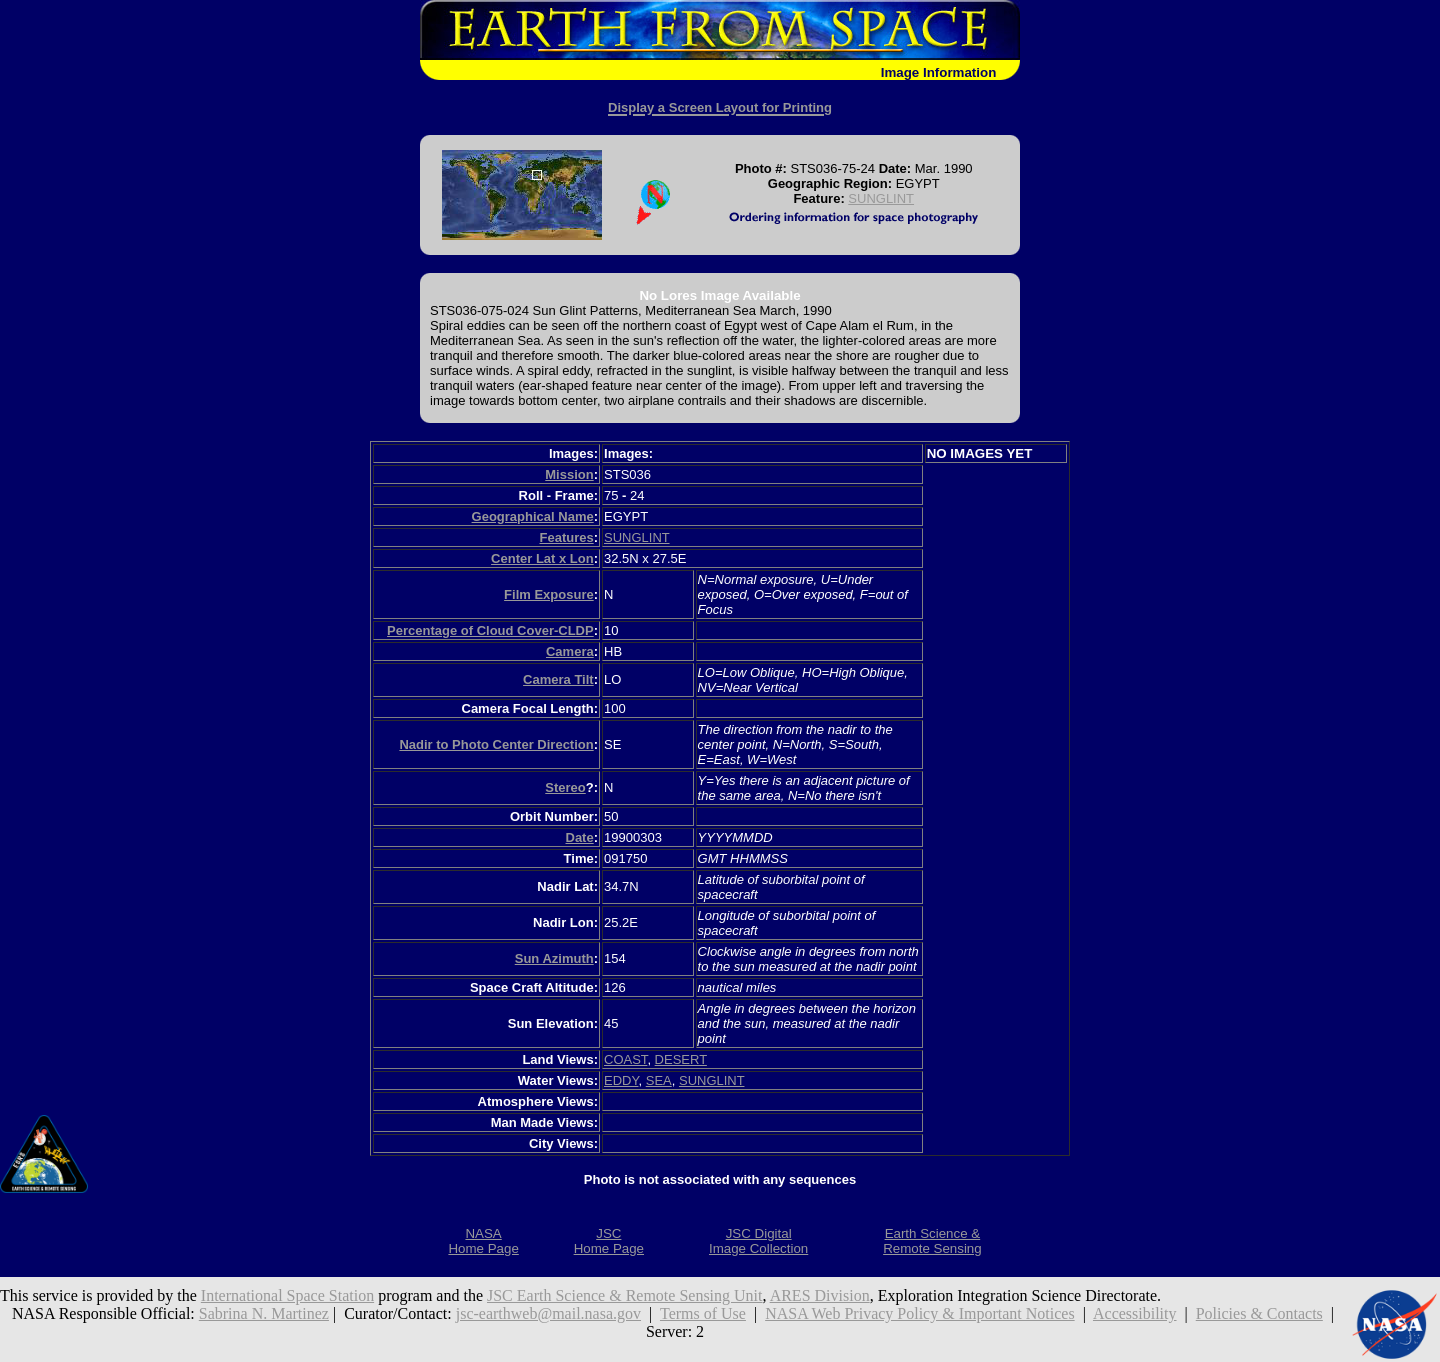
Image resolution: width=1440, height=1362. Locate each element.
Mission (569, 474)
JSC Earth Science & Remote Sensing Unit (625, 1295)
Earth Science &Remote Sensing (932, 1241)
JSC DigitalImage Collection (758, 1241)
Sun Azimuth (554, 958)
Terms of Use (703, 1313)
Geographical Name (533, 516)
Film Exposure (549, 594)
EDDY (621, 1080)
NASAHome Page (483, 1241)
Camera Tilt (558, 679)
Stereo (565, 787)
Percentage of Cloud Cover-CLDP (490, 630)
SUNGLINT (881, 198)
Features (566, 537)
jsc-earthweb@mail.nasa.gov (548, 1313)
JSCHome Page (609, 1241)
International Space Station (287, 1295)
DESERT (681, 1059)
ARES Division (820, 1295)
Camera (570, 651)
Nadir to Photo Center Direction (496, 744)
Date (580, 837)
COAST (625, 1059)
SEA (659, 1080)
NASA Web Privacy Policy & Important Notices (920, 1313)
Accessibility (1135, 1313)
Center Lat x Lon (542, 558)
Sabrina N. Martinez (264, 1313)
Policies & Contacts (1259, 1313)
